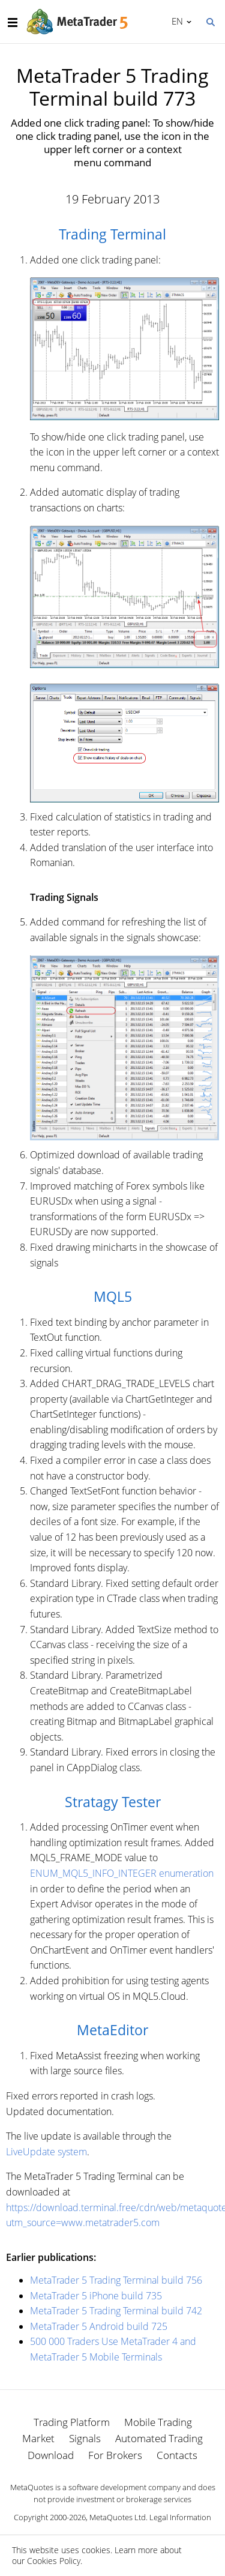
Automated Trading (159, 2438)
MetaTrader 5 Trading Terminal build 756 (116, 2280)
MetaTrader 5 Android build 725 (98, 2326)
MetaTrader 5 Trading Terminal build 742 (116, 2310)
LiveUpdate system (46, 2151)
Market (38, 2438)
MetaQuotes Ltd (117, 2517)
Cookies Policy (53, 2560)
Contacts (177, 2455)
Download (51, 2455)
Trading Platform (72, 2422)
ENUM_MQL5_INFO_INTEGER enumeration (122, 1873)
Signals (85, 2438)
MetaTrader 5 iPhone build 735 (96, 2295)
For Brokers (115, 2455)
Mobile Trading (158, 2422)
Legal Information (180, 2517)
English (175, 21)
